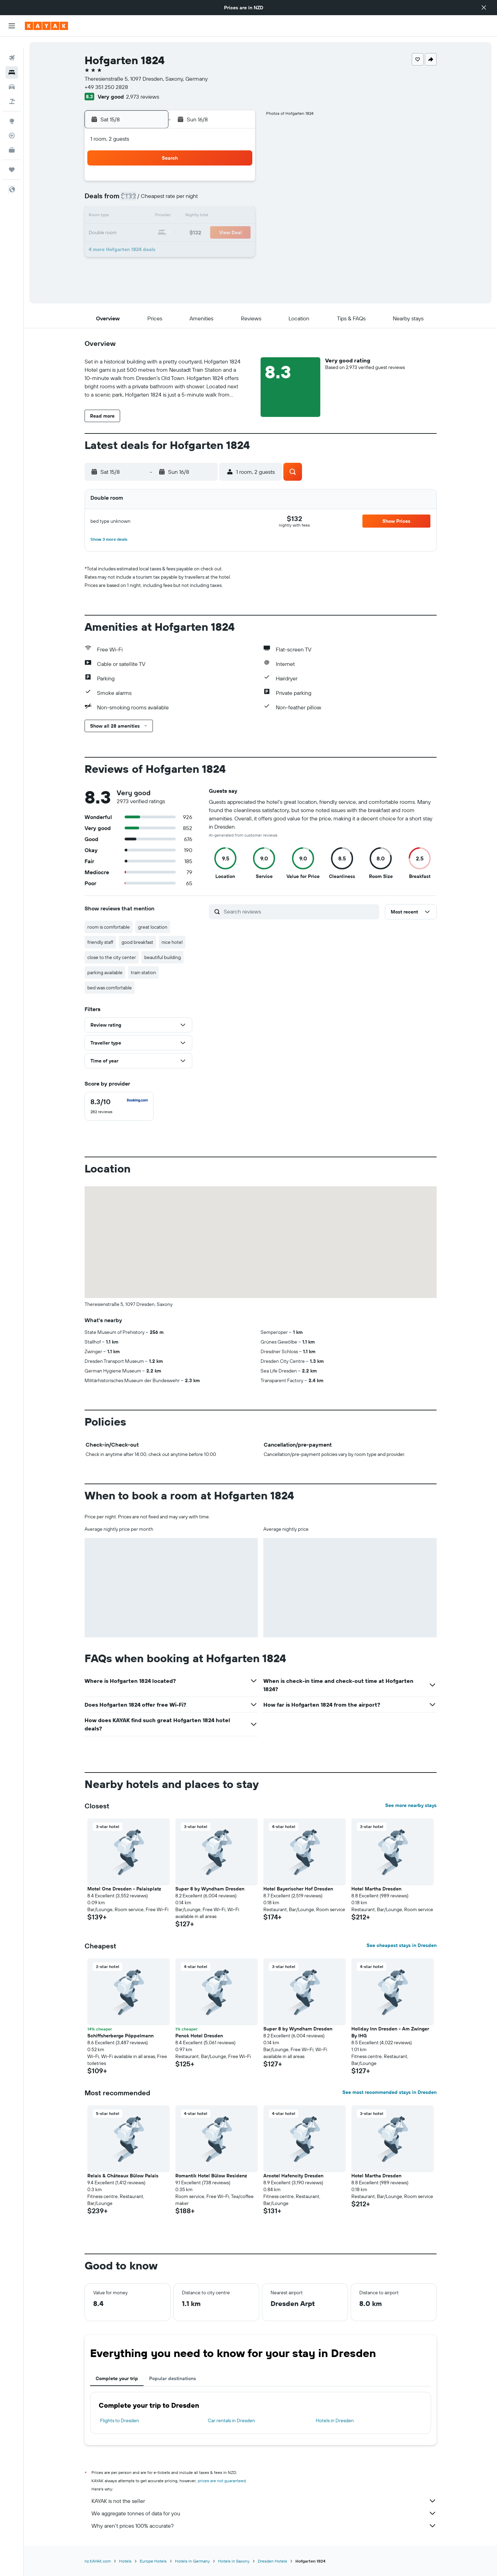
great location (152, 927)
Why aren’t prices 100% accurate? (264, 2526)
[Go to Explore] (12, 110)
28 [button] (204, 249)
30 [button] (237, 249)
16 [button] (237, 216)
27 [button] (188, 249)
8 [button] (220, 200)
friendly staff (100, 942)
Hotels (125, 2561)
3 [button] (137, 200)
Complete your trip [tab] (117, 2378)
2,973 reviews (142, 96)
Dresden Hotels (272, 2561)
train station (143, 972)
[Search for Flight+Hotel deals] (12, 90)
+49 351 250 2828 (106, 86)
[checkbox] (119, 1106)
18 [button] (154, 233)
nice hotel (172, 942)
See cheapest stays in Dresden (402, 1945)
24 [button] (138, 249)
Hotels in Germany (192, 2561)
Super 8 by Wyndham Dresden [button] (209, 1889)
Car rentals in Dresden (231, 2420)
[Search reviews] (300, 911)
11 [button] (154, 216)
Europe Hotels (153, 2561)
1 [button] (221, 183)
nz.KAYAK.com (98, 2561)
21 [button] (204, 233)
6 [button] (187, 200)
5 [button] (171, 200)
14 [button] (204, 216)
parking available (105, 972)
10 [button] (138, 216)
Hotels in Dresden (335, 2420)
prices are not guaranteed (222, 2480)
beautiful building (162, 957)
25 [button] (154, 249)
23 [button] (237, 233)
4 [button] (154, 200)
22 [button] (220, 233)
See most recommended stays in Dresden (389, 2092)
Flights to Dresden (119, 2420)
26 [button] (171, 249)
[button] (484, 7)
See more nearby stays (411, 1805)
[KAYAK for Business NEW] (12, 139)
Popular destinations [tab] (172, 2378)
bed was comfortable (109, 988)
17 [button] (137, 233)
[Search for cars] (12, 76)
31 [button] (137, 266)
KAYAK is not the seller (264, 2501)
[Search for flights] (12, 47)
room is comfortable (108, 927)
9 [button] (237, 200)
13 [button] (187, 216)
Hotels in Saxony (234, 2561)
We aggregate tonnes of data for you (264, 2513)
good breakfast (137, 942)
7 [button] (204, 200)
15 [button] (220, 216)
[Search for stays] (12, 61)
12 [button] (171, 216)
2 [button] (237, 183)
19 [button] (171, 233)
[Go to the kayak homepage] (46, 26)
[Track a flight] (12, 124)
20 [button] (187, 233)
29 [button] (220, 249)
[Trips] (12, 159)
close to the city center (111, 957)
